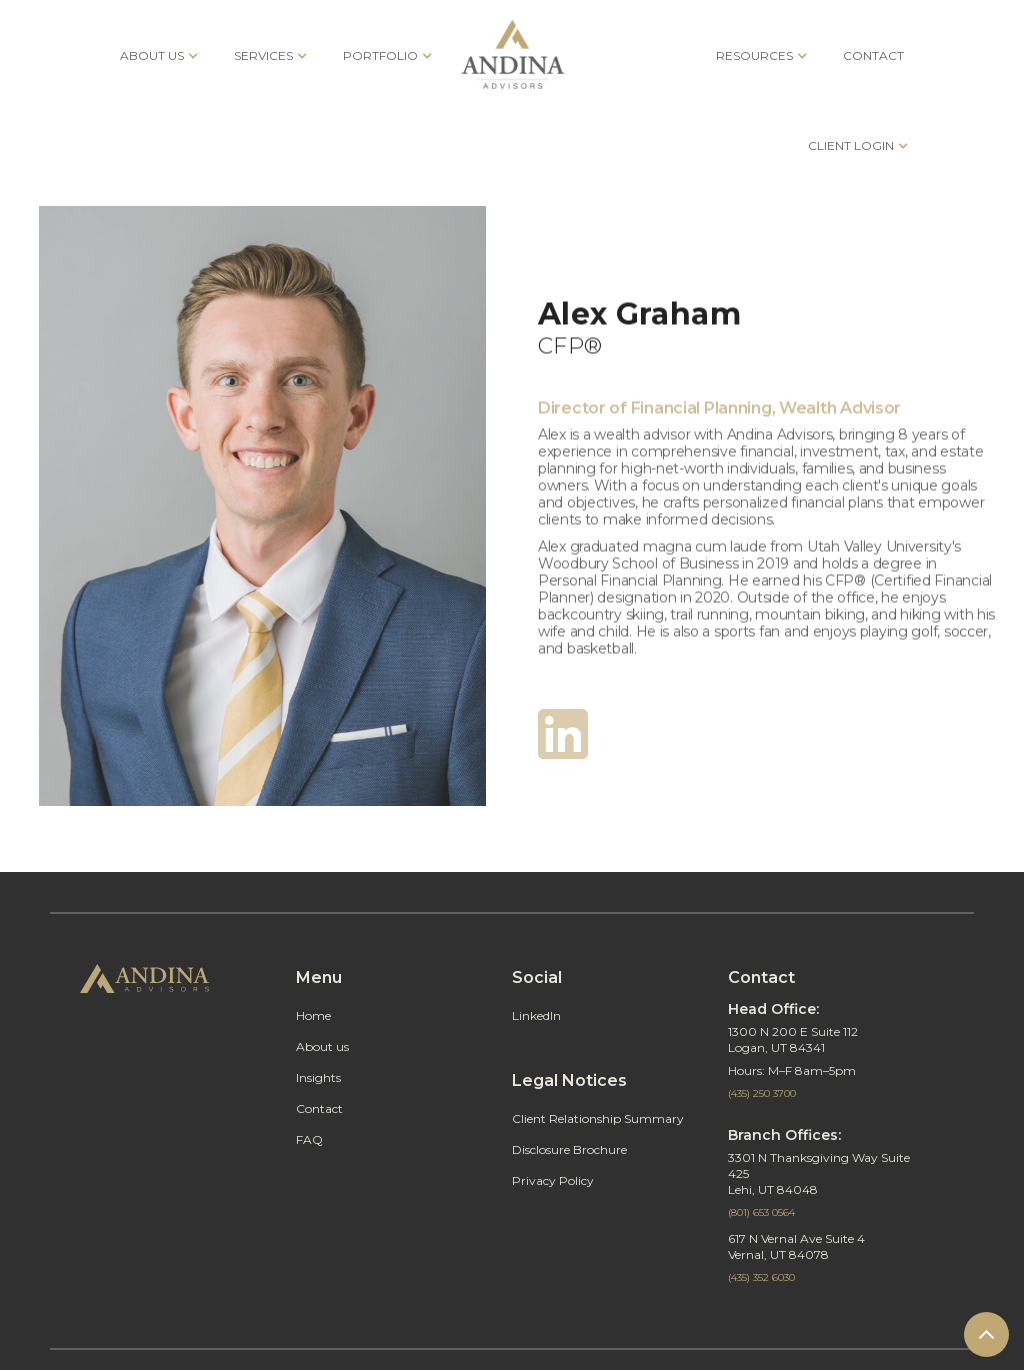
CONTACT (873, 55)
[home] (512, 55)
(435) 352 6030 (761, 1277)
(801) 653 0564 (761, 1212)
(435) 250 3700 (762, 1093)
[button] (157, 55)
